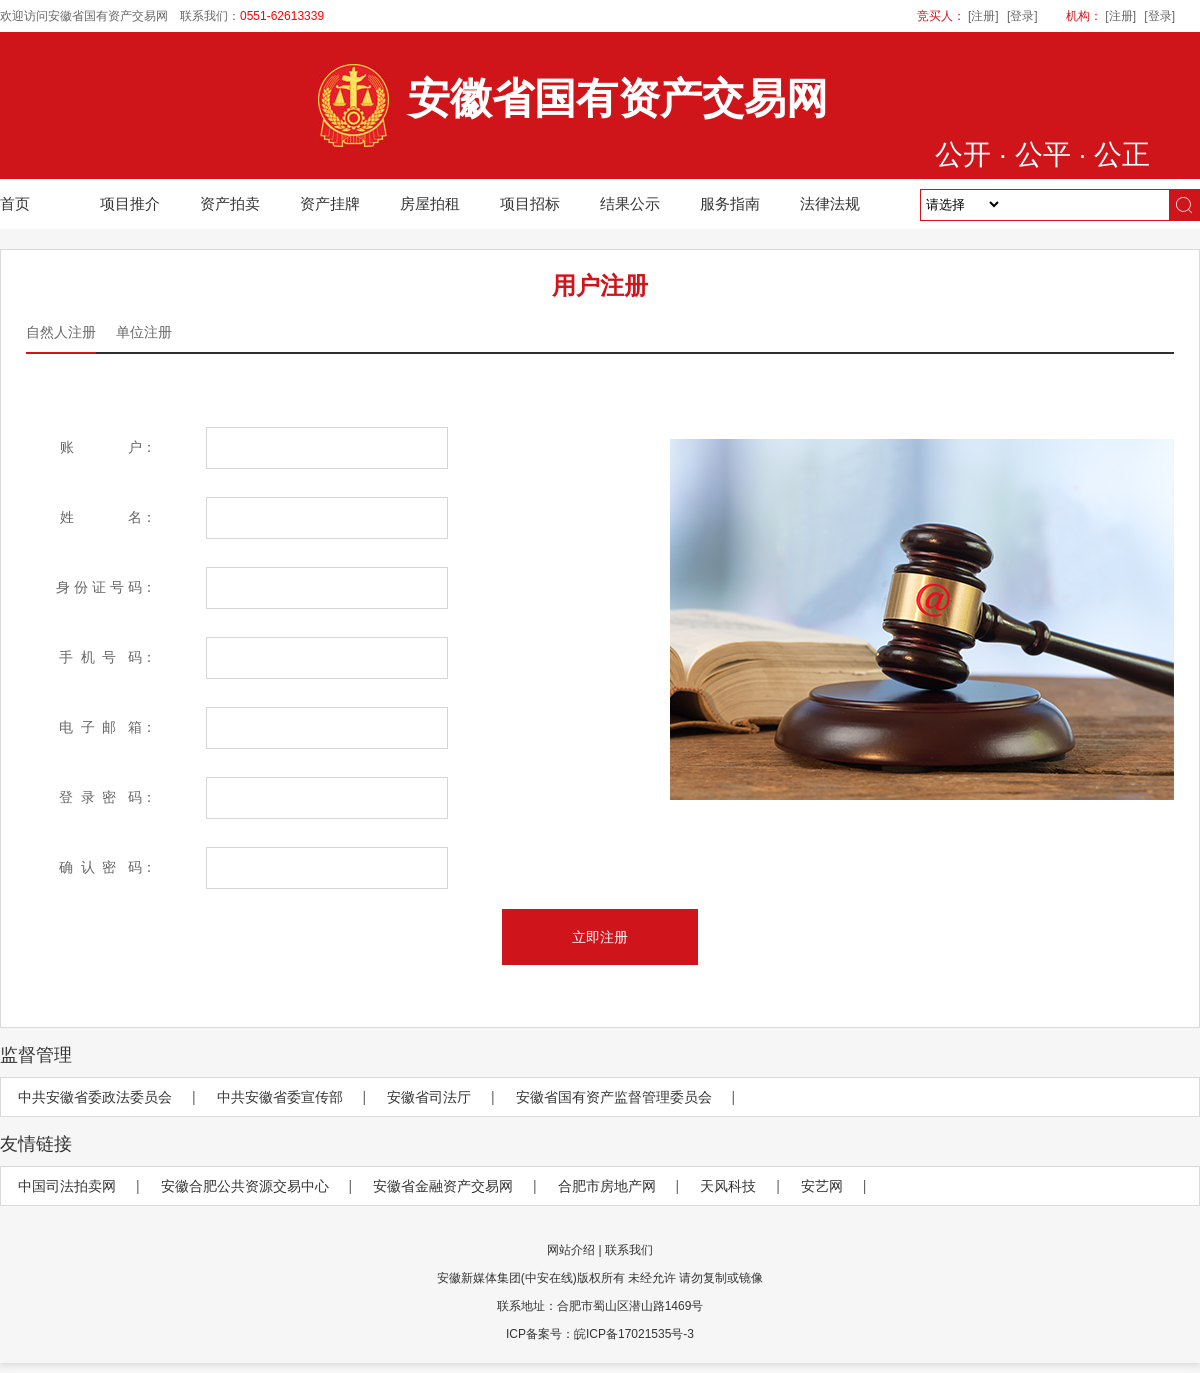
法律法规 (830, 203)
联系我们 (629, 1250)
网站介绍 (571, 1250)
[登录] (1022, 16)
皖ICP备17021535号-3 (634, 1334)
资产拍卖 (230, 203)
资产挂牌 (330, 203)
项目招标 (530, 203)
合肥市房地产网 (607, 1186)
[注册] (983, 16)
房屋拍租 (430, 203)
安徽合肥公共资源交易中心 (245, 1186)
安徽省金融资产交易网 (443, 1186)
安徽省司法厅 (429, 1097)
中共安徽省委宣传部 (280, 1097)
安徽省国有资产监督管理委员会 (614, 1097)
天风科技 (728, 1186)
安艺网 (822, 1186)
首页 (15, 203)
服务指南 (730, 203)
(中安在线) (549, 1278)
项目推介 (130, 203)
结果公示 (630, 203)
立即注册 (600, 937)
